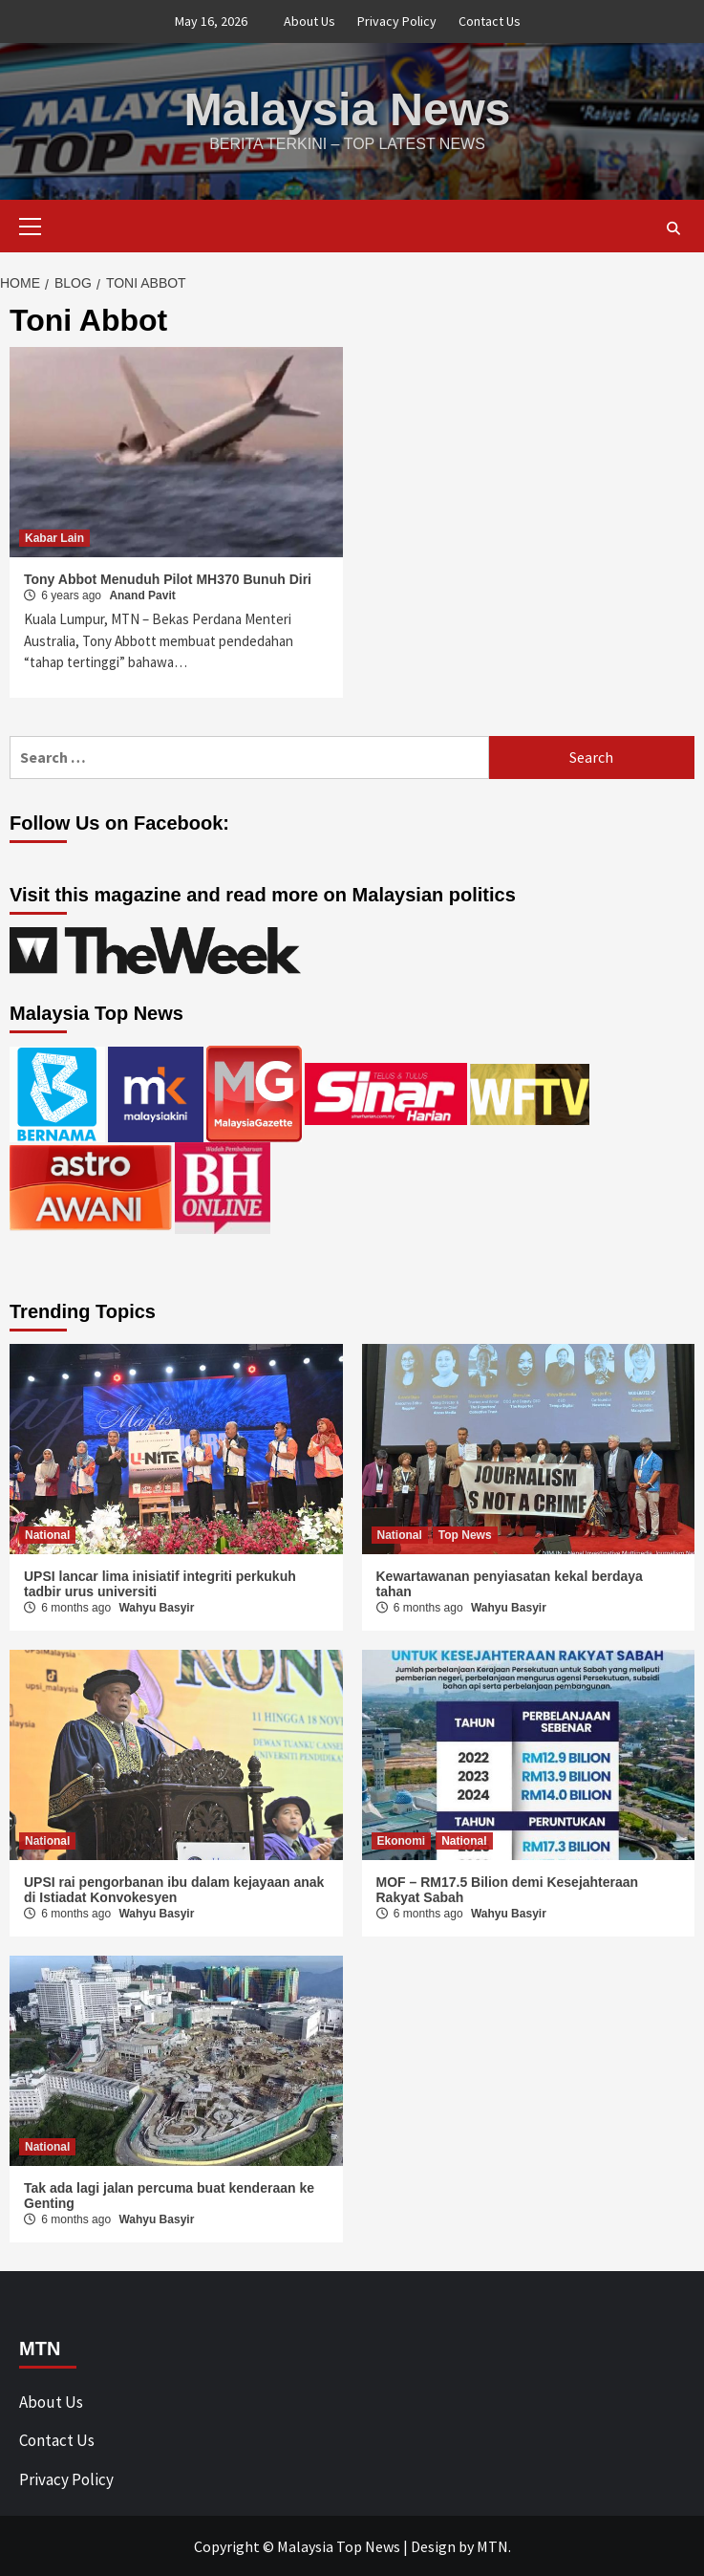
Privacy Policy (397, 21)
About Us (309, 21)
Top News (465, 1534)
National (47, 1534)
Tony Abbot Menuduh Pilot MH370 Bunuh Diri (167, 578)
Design (433, 2545)
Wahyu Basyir (156, 1606)
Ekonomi (401, 1840)
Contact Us (490, 21)
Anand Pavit (142, 594)
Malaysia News (347, 108)
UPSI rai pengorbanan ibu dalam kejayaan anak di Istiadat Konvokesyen (174, 1888)
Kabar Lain (54, 537)
